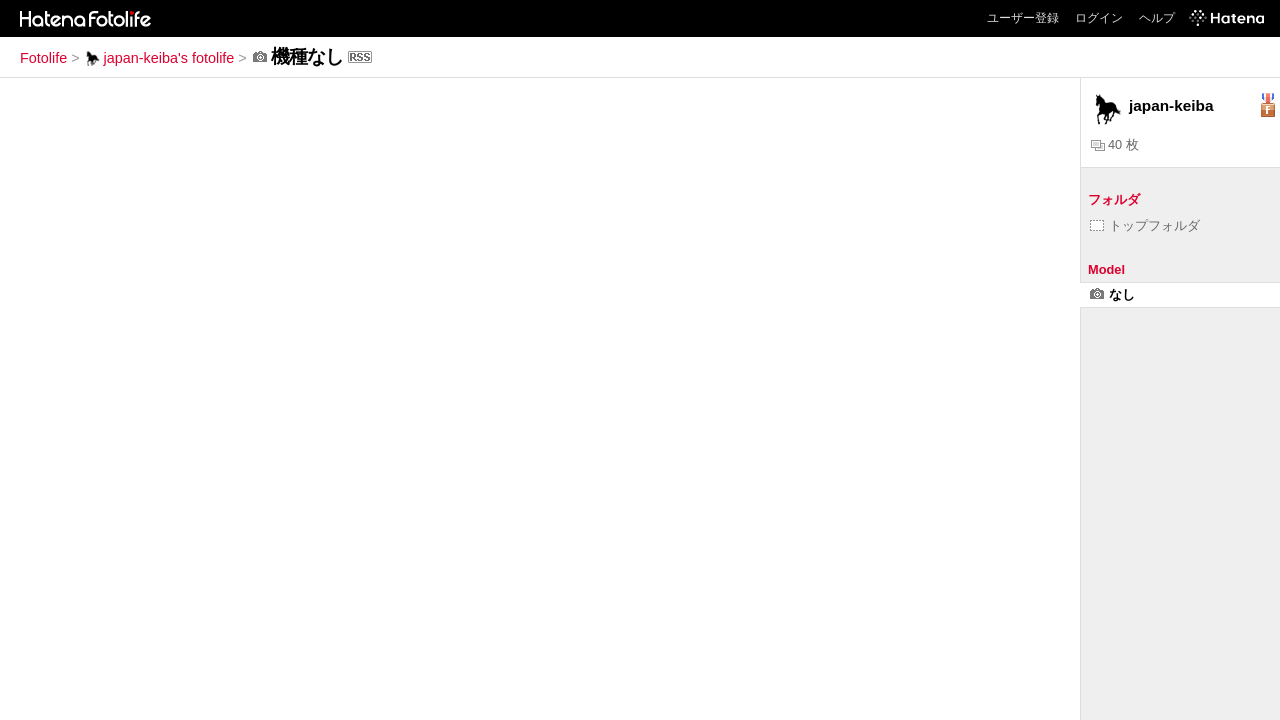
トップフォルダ (1145, 225)
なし (1112, 294)
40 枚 (1115, 144)
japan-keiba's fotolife (159, 58)
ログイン (1099, 18)
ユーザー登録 (1023, 18)
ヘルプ (1157, 18)
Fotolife (43, 58)
